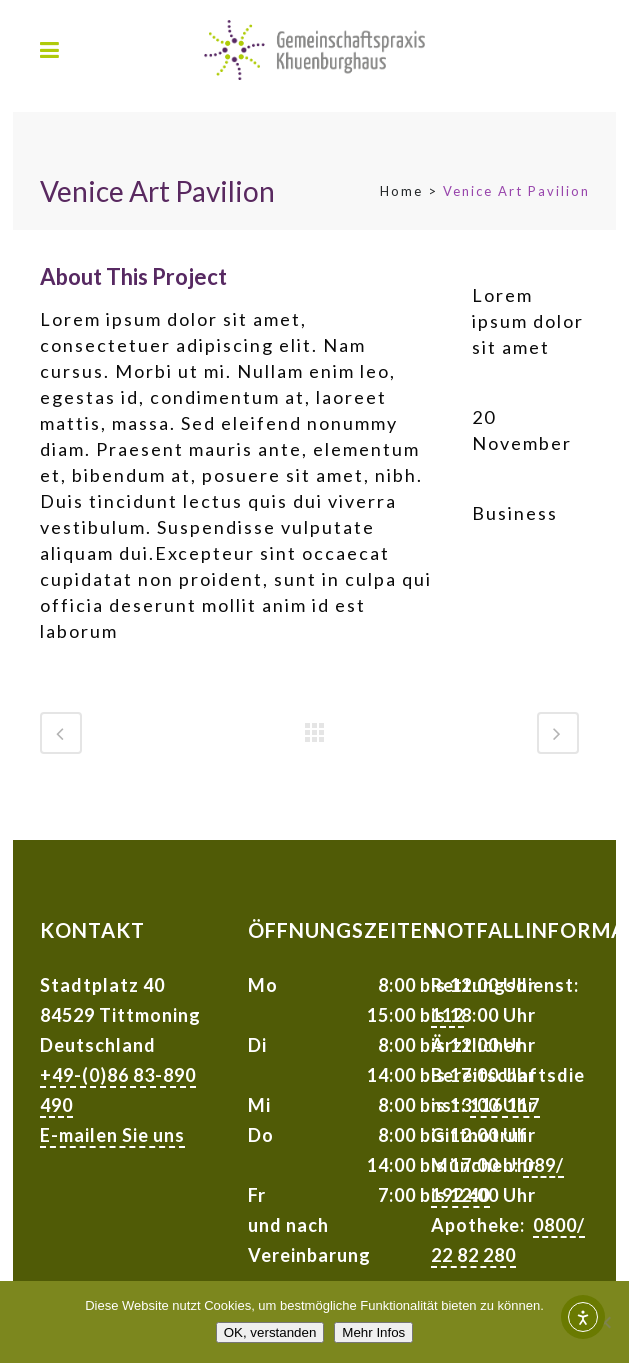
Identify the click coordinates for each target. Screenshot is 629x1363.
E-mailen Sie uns (112, 1135)
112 (447, 1015)
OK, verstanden (270, 1332)
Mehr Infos (373, 1332)
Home (401, 191)
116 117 (505, 1105)
